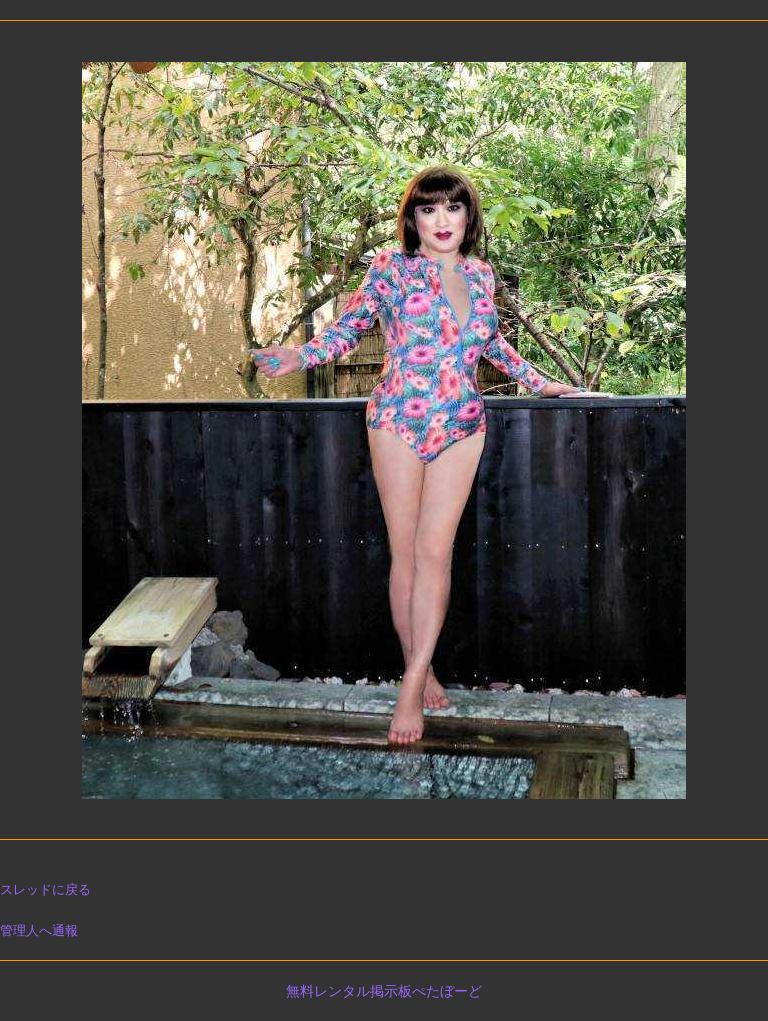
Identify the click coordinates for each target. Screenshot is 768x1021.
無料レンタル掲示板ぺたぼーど (384, 991)
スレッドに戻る (45, 889)
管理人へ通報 (39, 930)
